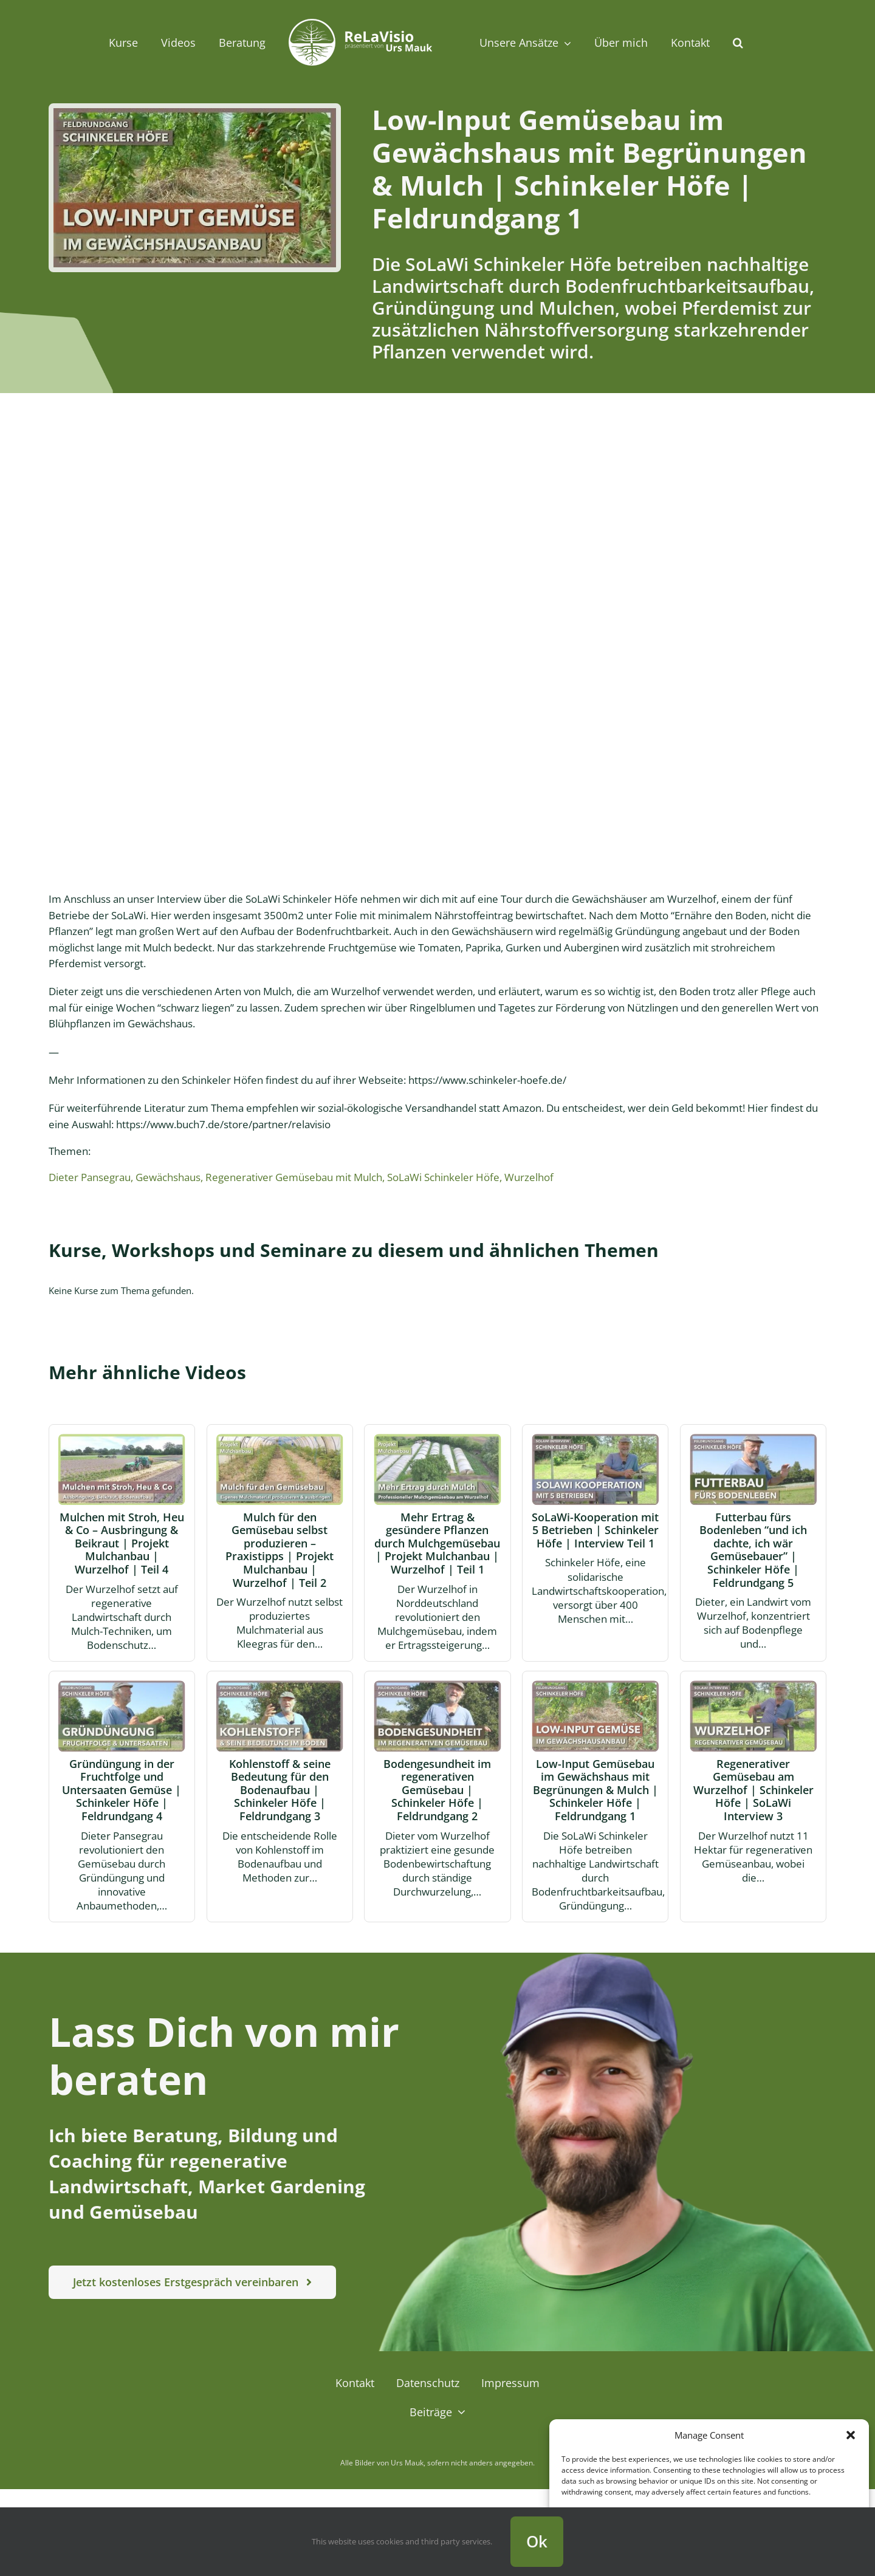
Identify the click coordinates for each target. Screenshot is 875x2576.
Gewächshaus (168, 1177)
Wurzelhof (529, 1177)
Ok (536, 2541)
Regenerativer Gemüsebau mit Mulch (293, 1177)
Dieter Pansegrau (90, 1177)
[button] (851, 2435)
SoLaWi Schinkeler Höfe (443, 1177)
